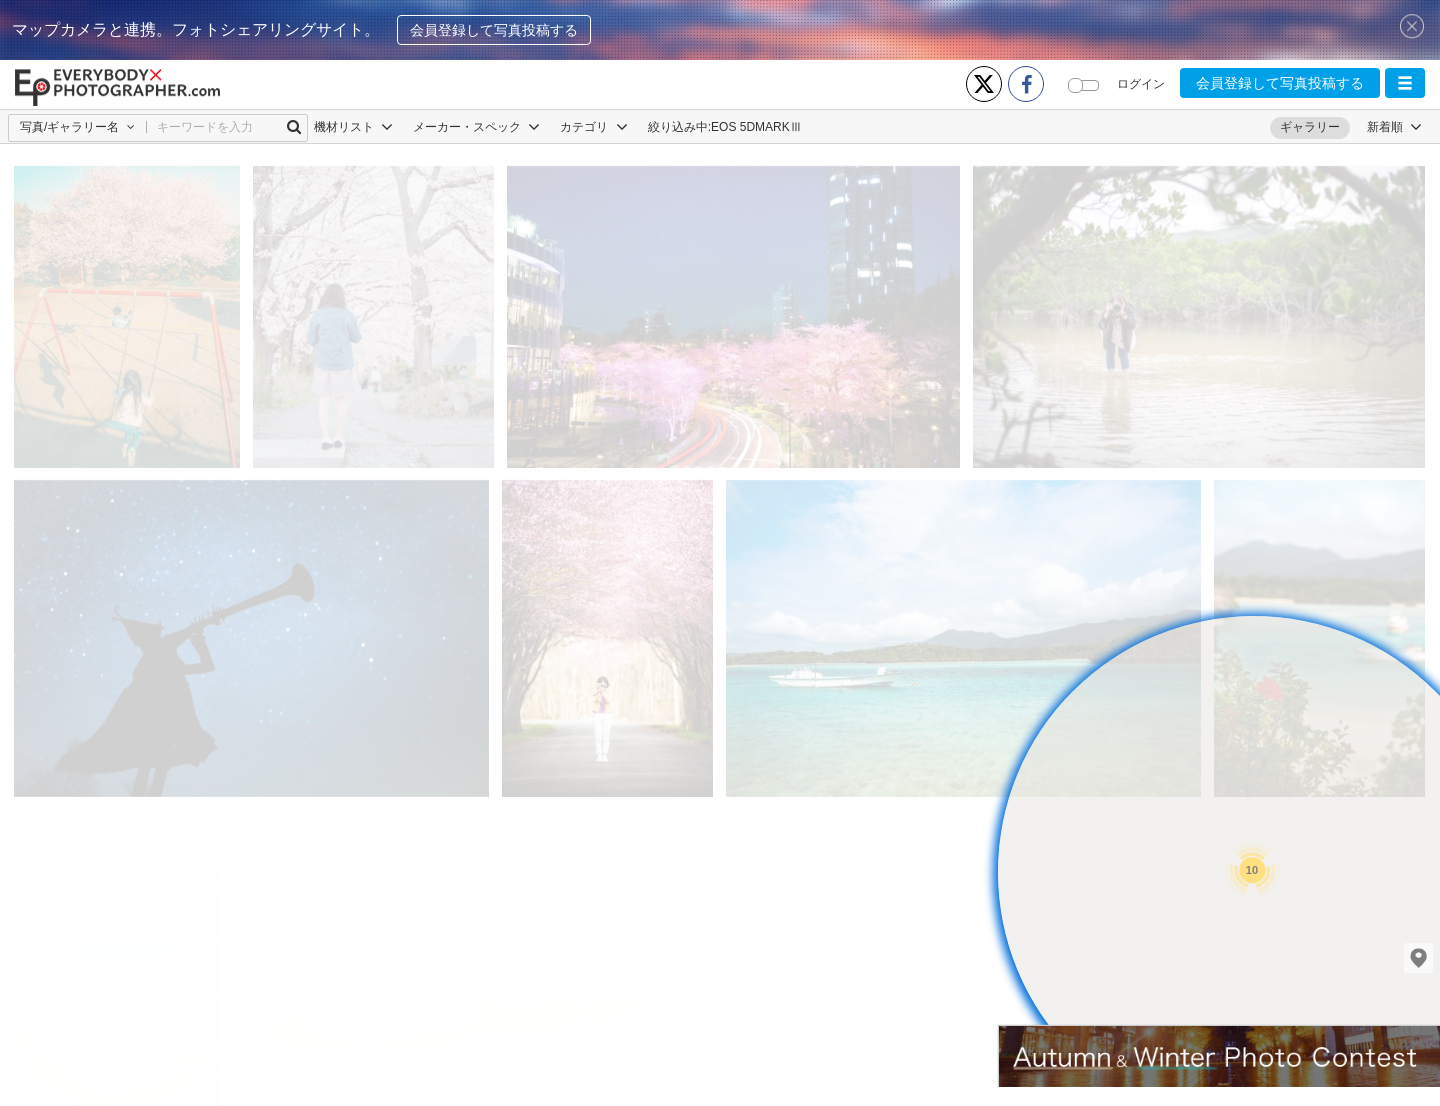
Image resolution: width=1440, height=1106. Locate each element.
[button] (1405, 83)
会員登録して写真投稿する (494, 30)
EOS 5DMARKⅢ (756, 127)
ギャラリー (1310, 127)
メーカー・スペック (476, 127)
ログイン (1141, 84)
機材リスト (353, 127)
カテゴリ (593, 127)
